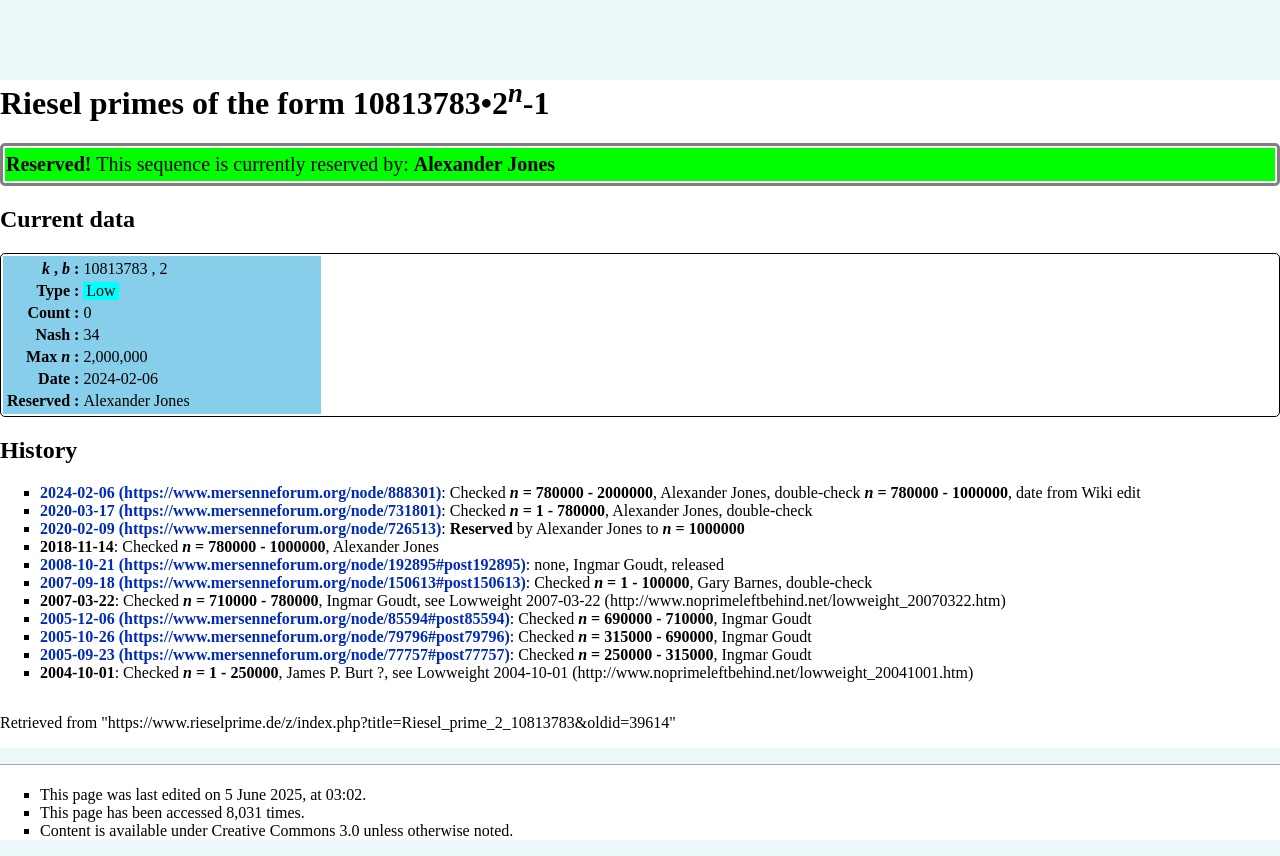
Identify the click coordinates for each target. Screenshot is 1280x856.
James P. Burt (329, 672)
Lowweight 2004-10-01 (493, 672)
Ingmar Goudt (618, 564)
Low (100, 290)
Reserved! (49, 164)
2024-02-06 (77, 492)
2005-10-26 (77, 636)
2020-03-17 (77, 510)
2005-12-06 (77, 618)
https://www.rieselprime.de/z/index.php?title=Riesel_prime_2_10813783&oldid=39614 (388, 722)
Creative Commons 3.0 (286, 830)
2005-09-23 (77, 654)
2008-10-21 (77, 564)
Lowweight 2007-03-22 (525, 600)
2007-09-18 (77, 582)
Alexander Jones (484, 164)
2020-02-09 (77, 528)
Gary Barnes (738, 582)
